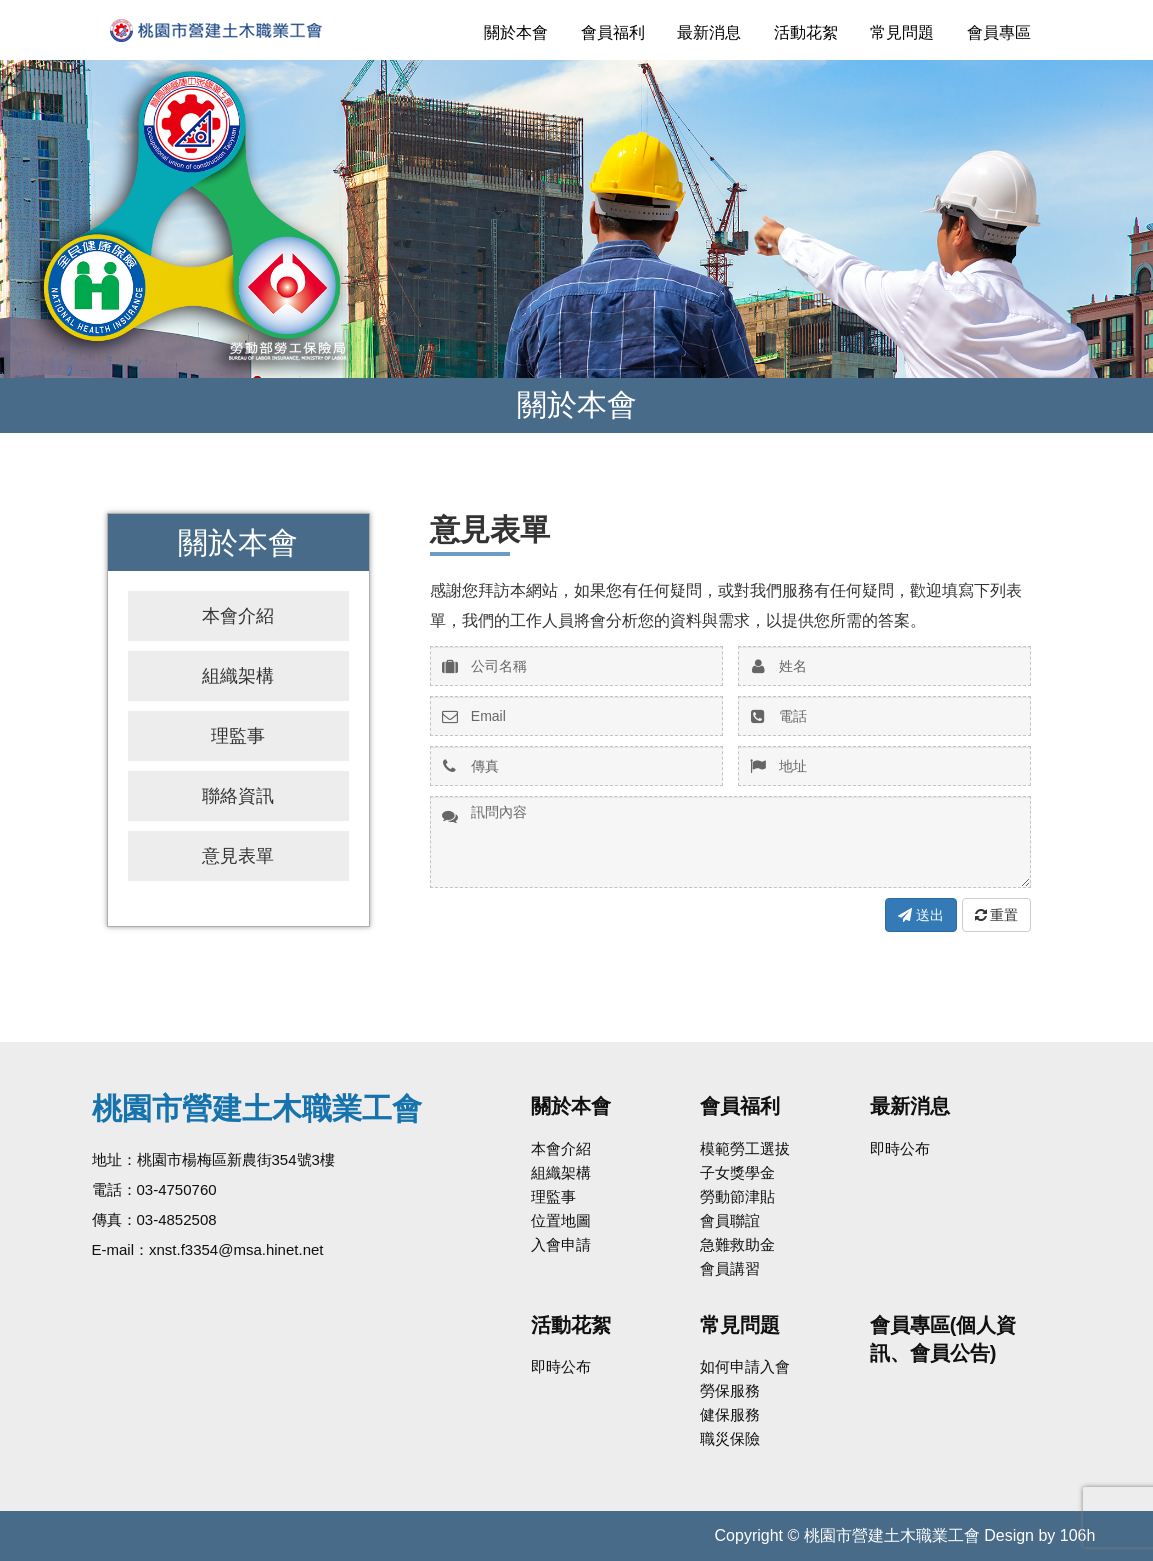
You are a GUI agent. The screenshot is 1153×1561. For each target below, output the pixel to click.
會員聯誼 (730, 1220)
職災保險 (730, 1438)
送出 (921, 915)
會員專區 (999, 32)
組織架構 (238, 676)
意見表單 (238, 856)
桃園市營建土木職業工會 (247, 30)
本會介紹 (238, 616)
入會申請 (561, 1244)
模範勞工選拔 (745, 1148)
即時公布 (900, 1148)
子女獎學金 (737, 1172)
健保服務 (730, 1414)
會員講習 (730, 1268)
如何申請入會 (745, 1366)
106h (1078, 1535)
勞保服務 (730, 1390)
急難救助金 (737, 1244)
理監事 (238, 736)
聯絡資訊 (238, 796)
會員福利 (613, 32)
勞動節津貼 (737, 1196)
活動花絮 (806, 32)
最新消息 (709, 32)
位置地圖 (561, 1220)
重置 (997, 915)
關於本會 (516, 32)
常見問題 (902, 32)
